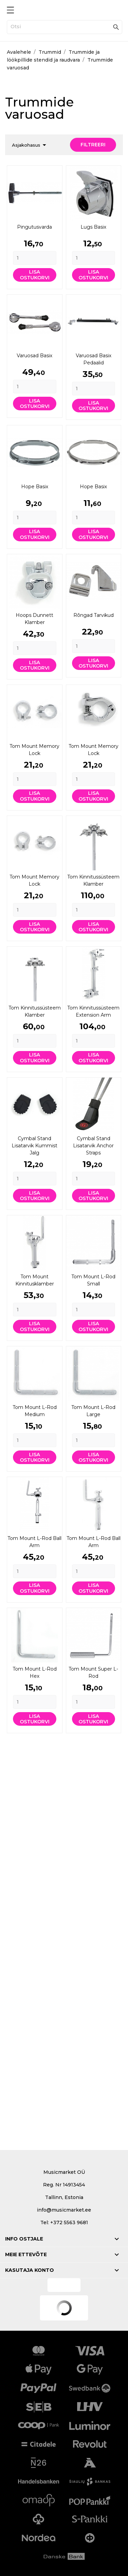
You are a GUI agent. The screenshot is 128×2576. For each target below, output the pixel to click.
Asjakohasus (30, 145)
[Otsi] (64, 27)
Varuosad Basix (34, 355)
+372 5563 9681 (69, 2222)
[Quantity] (34, 258)
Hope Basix (34, 486)
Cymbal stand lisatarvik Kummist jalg (34, 1145)
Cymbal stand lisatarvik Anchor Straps (93, 1145)
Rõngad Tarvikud (93, 615)
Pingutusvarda (34, 227)
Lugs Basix (93, 227)
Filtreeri (93, 145)
